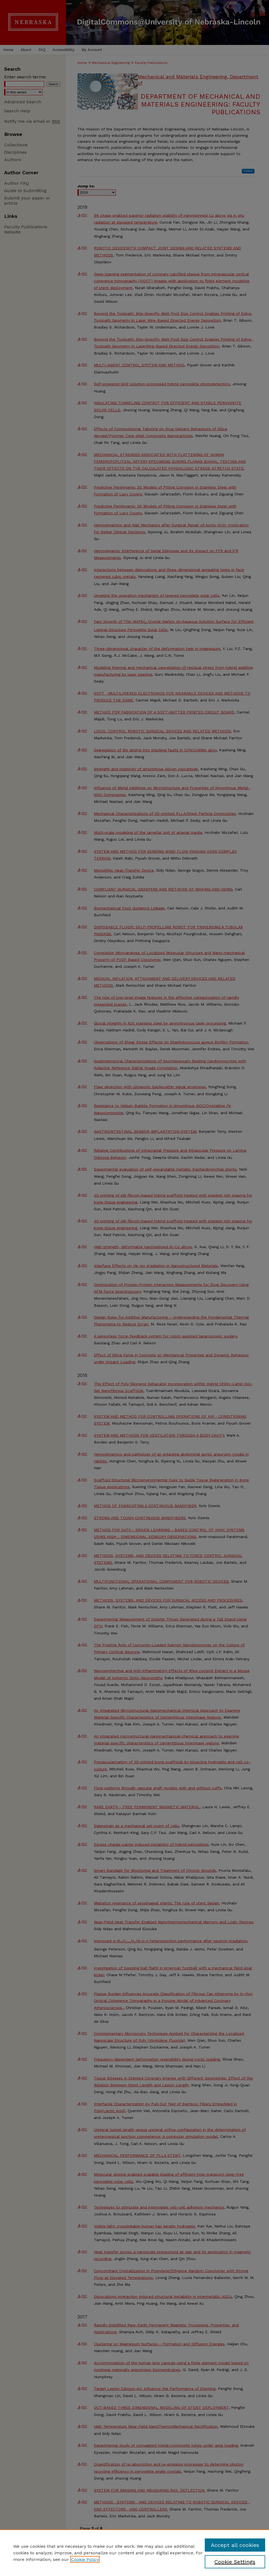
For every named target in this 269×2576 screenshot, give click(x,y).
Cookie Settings (234, 2561)
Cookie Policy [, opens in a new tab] (85, 2559)
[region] (134, 2552)
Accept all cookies (235, 2545)
